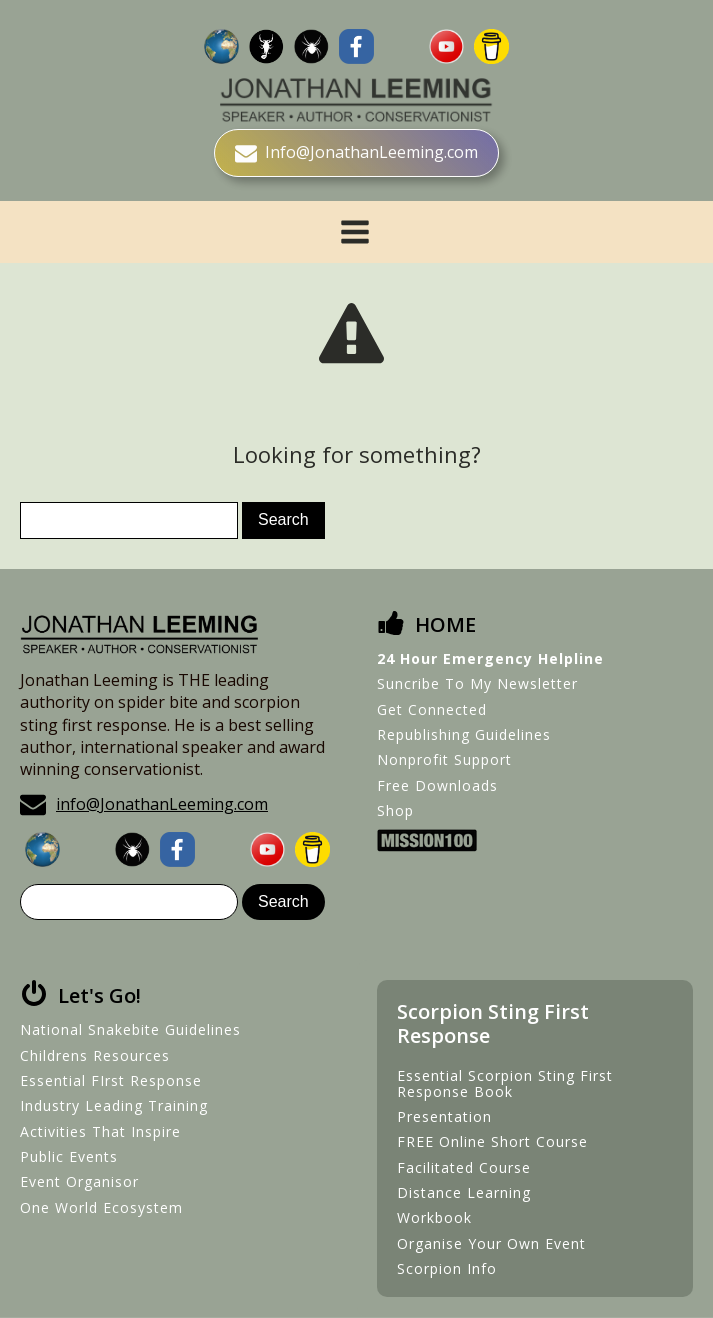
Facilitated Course (464, 1167)
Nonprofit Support (444, 759)
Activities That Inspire (100, 1131)
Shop (395, 810)
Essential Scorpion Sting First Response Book (505, 1083)
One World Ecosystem (101, 1207)
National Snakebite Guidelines (130, 1029)
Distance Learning (464, 1192)
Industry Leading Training (114, 1105)
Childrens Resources (95, 1055)
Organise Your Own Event (491, 1243)
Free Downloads (437, 785)
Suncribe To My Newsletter (477, 683)
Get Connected (432, 709)
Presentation (444, 1116)
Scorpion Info (447, 1268)
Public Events (69, 1156)
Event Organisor (79, 1181)
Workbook (434, 1217)
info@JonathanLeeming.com (162, 804)
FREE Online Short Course (492, 1141)
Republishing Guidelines (464, 734)
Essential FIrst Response (111, 1080)
